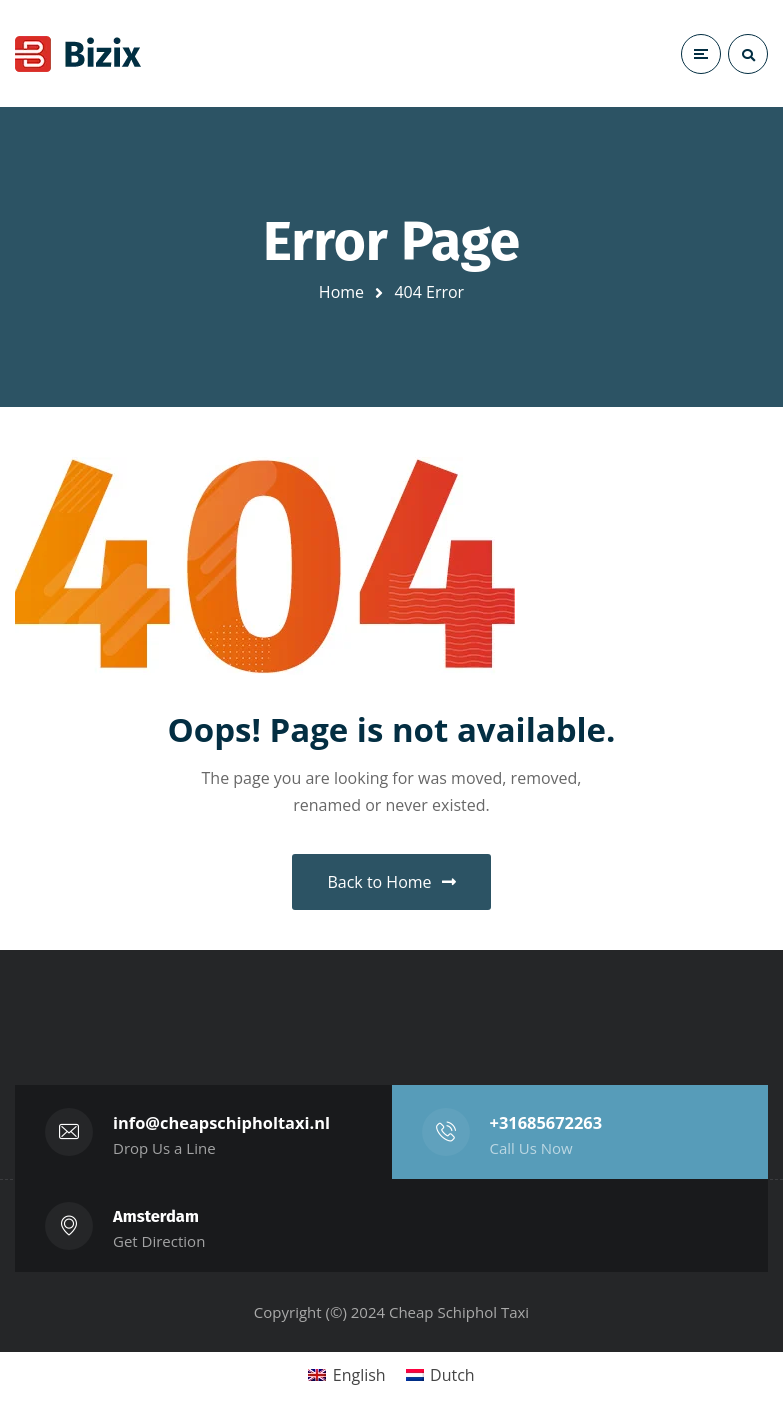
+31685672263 (546, 1122)
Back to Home (391, 882)
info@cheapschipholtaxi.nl (222, 1122)
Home (341, 292)
